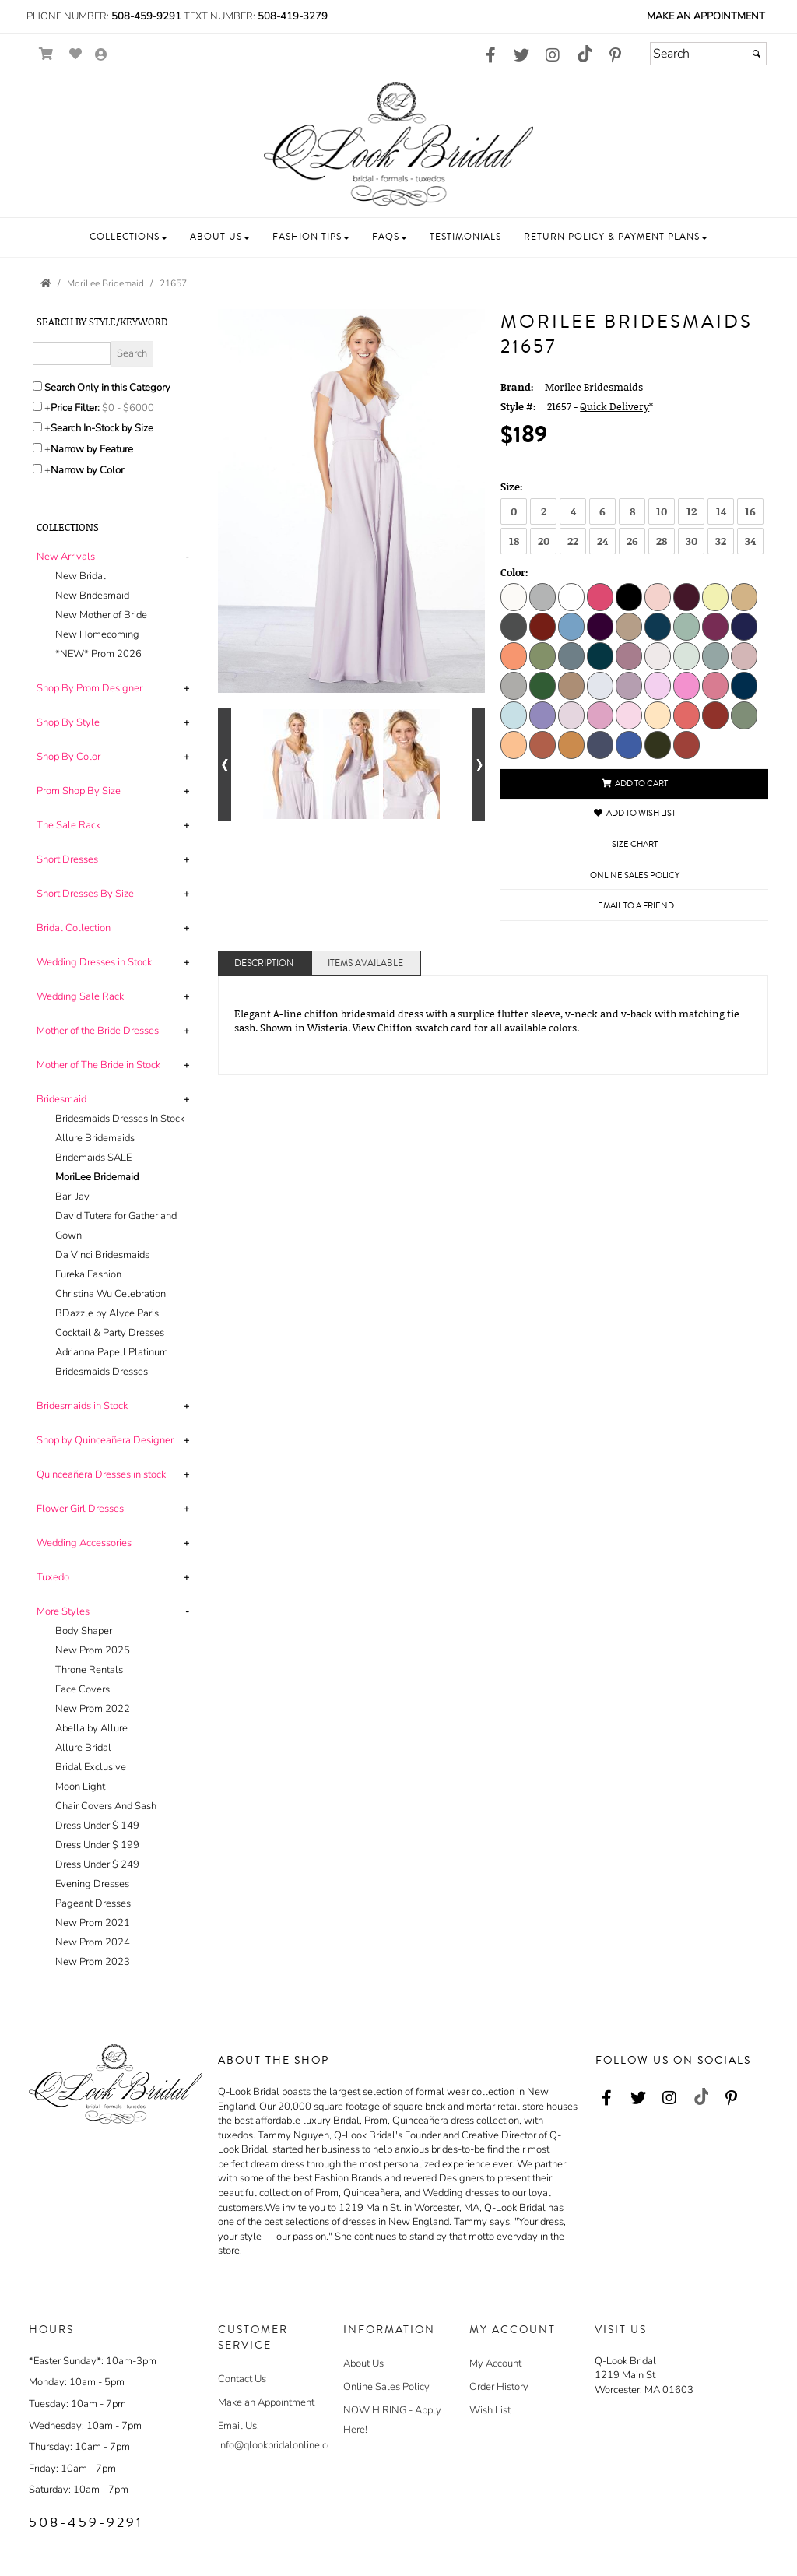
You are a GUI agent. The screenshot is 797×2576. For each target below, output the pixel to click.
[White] (571, 596)
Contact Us (242, 2379)
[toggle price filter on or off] (37, 406)
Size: (511, 487)
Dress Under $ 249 (97, 1864)
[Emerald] (542, 685)
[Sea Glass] (686, 655)
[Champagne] (744, 596)
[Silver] (542, 596)
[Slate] (571, 655)
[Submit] (756, 53)
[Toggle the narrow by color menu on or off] (37, 468)
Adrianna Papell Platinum (111, 1352)
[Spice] (542, 744)
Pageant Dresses (93, 1903)
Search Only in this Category (107, 388)
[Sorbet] (513, 744)
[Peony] (657, 685)
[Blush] (657, 596)
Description (263, 963)
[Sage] (542, 655)
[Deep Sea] (715, 655)
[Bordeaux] (686, 596)
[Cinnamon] (715, 714)
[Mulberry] (715, 626)
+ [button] (186, 688)
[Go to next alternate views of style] (478, 764)
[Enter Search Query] (72, 353)
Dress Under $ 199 (97, 1845)
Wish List (490, 2410)
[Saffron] (571, 744)
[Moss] (744, 714)
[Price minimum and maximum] (133, 408)
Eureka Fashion (88, 1274)
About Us (363, 2363)
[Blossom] (629, 714)
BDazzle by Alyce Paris (107, 1313)
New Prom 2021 (92, 1923)
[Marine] (657, 626)
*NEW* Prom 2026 (98, 654)
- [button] (187, 556)
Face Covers (82, 1689)
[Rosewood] (715, 685)
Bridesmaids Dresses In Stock (119, 1119)
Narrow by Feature (92, 449)
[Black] (629, 596)
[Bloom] (600, 714)
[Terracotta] (686, 744)
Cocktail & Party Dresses (109, 1333)
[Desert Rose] (744, 655)
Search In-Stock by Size (102, 428)
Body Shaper (83, 1631)
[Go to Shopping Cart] (46, 54)
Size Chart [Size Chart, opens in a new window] (635, 844)
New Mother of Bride (101, 615)
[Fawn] (571, 685)
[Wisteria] (571, 714)
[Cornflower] (571, 626)
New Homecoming (97, 634)
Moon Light (80, 1787)
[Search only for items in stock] (37, 426)
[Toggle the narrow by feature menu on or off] (37, 447)
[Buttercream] (657, 714)
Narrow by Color (87, 470)
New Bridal (80, 576)
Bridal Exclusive (90, 1767)
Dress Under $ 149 (97, 1826)
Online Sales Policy (386, 2387)
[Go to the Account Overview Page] (101, 55)
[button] (128, 237)
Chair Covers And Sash (105, 1806)
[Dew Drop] (657, 655)
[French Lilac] (629, 685)
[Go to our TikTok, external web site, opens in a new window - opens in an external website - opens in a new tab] (583, 53)
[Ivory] (513, 596)
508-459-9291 (146, 16)
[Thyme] (657, 744)
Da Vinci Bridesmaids (102, 1255)
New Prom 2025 (92, 1650)
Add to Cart (635, 783)
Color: (514, 572)
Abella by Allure (91, 1728)
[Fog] (600, 685)
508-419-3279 (293, 16)
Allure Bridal (83, 1748)
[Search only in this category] (37, 386)
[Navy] (744, 626)
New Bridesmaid (92, 596)
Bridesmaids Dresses (101, 1372)
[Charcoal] (513, 626)
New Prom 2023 (92, 1962)
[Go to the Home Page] (45, 283)
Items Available (365, 963)
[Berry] (600, 596)
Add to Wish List (635, 813)
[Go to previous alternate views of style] (224, 764)
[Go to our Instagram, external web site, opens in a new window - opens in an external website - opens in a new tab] (552, 56)
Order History (498, 2387)
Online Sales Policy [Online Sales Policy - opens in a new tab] (634, 875)
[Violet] (629, 655)
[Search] (708, 53)
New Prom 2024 (92, 1942)
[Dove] (513, 685)
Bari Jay (72, 1197)
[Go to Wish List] (76, 54)
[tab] (115, 605)
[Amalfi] (629, 744)
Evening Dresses (92, 1884)
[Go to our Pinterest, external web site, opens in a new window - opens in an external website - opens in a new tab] (615, 56)
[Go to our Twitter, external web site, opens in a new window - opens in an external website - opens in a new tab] (521, 56)
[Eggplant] (600, 626)
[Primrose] (686, 685)
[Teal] (600, 655)
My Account (495, 2363)
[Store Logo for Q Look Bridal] (398, 144)
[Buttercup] (715, 596)
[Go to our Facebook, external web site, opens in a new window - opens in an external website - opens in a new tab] (490, 56)
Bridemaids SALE (93, 1158)
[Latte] (629, 626)
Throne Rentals (89, 1670)
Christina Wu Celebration (110, 1294)
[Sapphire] (744, 685)
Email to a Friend (636, 906)
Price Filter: (75, 408)
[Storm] (542, 714)
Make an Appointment (706, 16)
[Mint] (686, 626)
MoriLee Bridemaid (97, 1177)
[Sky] (513, 714)
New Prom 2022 (92, 1709)
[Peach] (513, 655)
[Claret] (542, 626)
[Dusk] (600, 744)
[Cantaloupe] (686, 714)
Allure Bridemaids (95, 1138)
